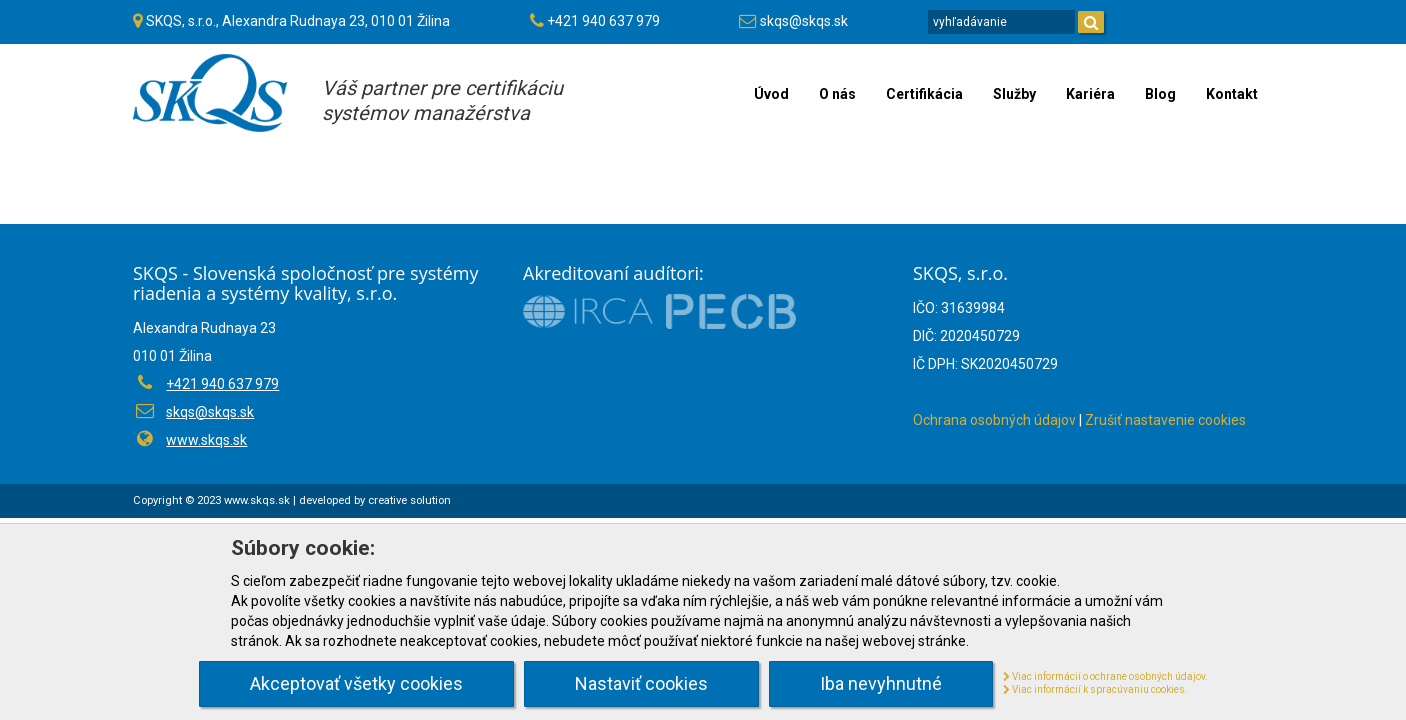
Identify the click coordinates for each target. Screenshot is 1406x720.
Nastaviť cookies (641, 683)
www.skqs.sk (206, 440)
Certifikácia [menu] (924, 94)
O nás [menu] (837, 94)
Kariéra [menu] (1090, 94)
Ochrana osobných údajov (994, 420)
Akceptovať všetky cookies (356, 683)
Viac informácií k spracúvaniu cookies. (1095, 689)
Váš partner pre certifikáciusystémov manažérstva (442, 100)
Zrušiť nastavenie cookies (1165, 420)
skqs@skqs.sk (804, 21)
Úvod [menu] (771, 94)
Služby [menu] (1014, 94)
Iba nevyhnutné (881, 683)
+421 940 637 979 (603, 21)
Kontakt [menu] (1232, 94)
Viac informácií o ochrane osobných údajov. (1105, 676)
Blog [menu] (1160, 94)
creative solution (409, 500)
